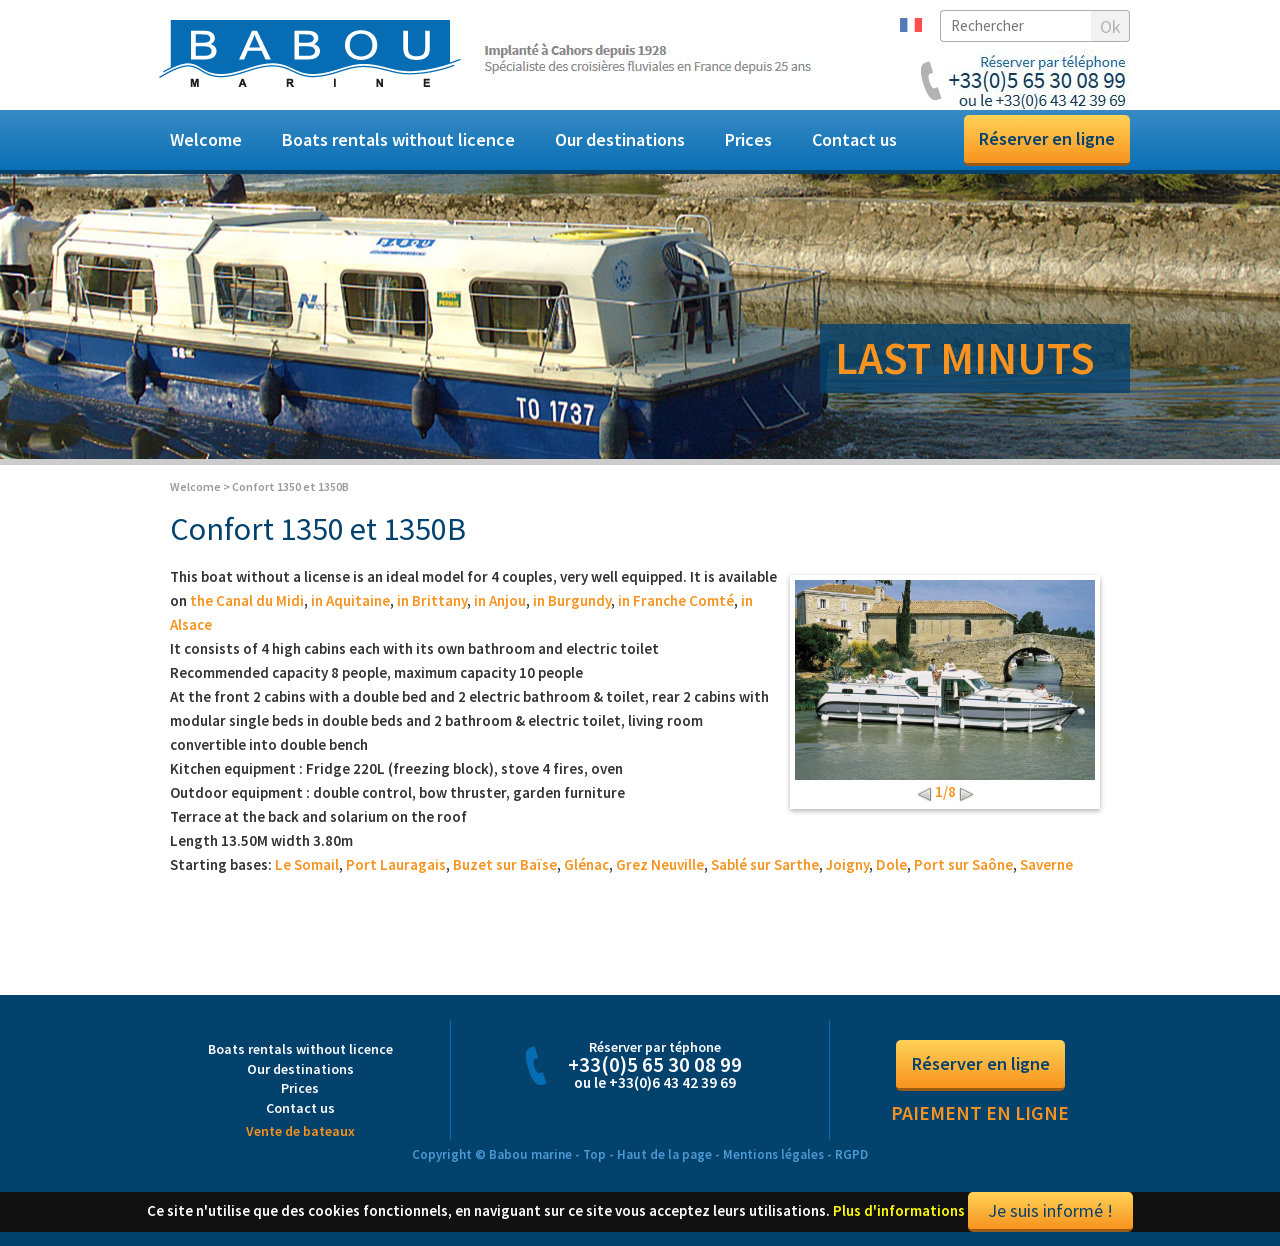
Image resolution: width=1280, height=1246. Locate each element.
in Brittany (432, 604)
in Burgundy (572, 604)
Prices (748, 139)
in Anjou (500, 604)
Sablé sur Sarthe (765, 868)
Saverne (1046, 868)
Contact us (854, 139)
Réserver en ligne (1047, 138)
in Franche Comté (676, 604)
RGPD (851, 1157)
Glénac (586, 868)
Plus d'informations (899, 1213)
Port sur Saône (963, 868)
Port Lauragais (396, 868)
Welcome (206, 139)
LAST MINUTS (965, 358)
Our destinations (620, 139)
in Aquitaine (350, 604)
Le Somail (307, 868)
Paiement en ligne (980, 1117)
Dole (891, 868)
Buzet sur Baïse (505, 868)
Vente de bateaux (300, 1134)
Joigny (847, 868)
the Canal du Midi (247, 604)
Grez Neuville (660, 868)
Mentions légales (773, 1157)
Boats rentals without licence (398, 139)
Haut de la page (664, 1157)
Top (594, 1157)
